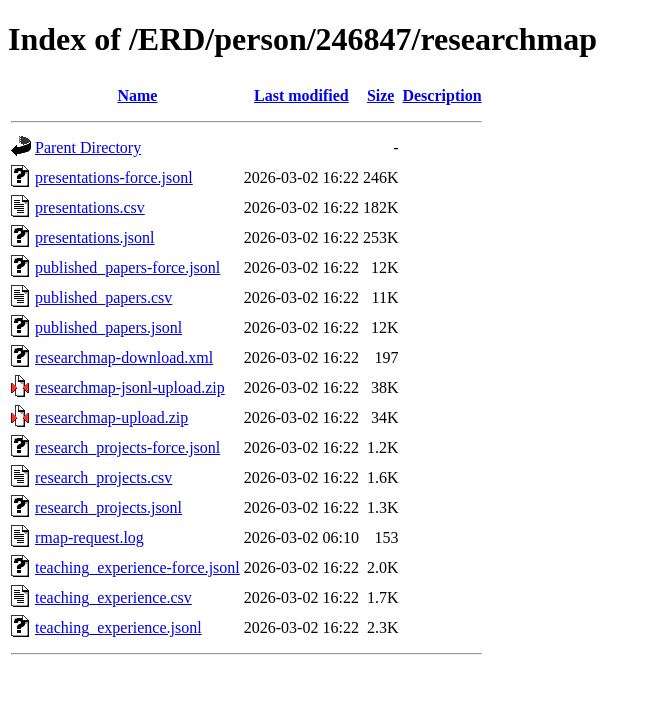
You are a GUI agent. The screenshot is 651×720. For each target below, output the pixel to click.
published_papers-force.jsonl (127, 267)
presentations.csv (90, 207)
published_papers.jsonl (108, 327)
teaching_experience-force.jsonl (137, 567)
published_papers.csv (103, 297)
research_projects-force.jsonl (127, 447)
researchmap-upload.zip (111, 417)
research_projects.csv (103, 477)
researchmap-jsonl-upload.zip (130, 387)
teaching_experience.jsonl (118, 627)
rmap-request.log (89, 537)
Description (441, 95)
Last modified (301, 95)
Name (137, 95)
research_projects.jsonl (108, 507)
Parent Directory (88, 147)
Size (381, 95)
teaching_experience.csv (113, 597)
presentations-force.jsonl (114, 177)
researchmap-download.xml (124, 357)
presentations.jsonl (95, 237)
